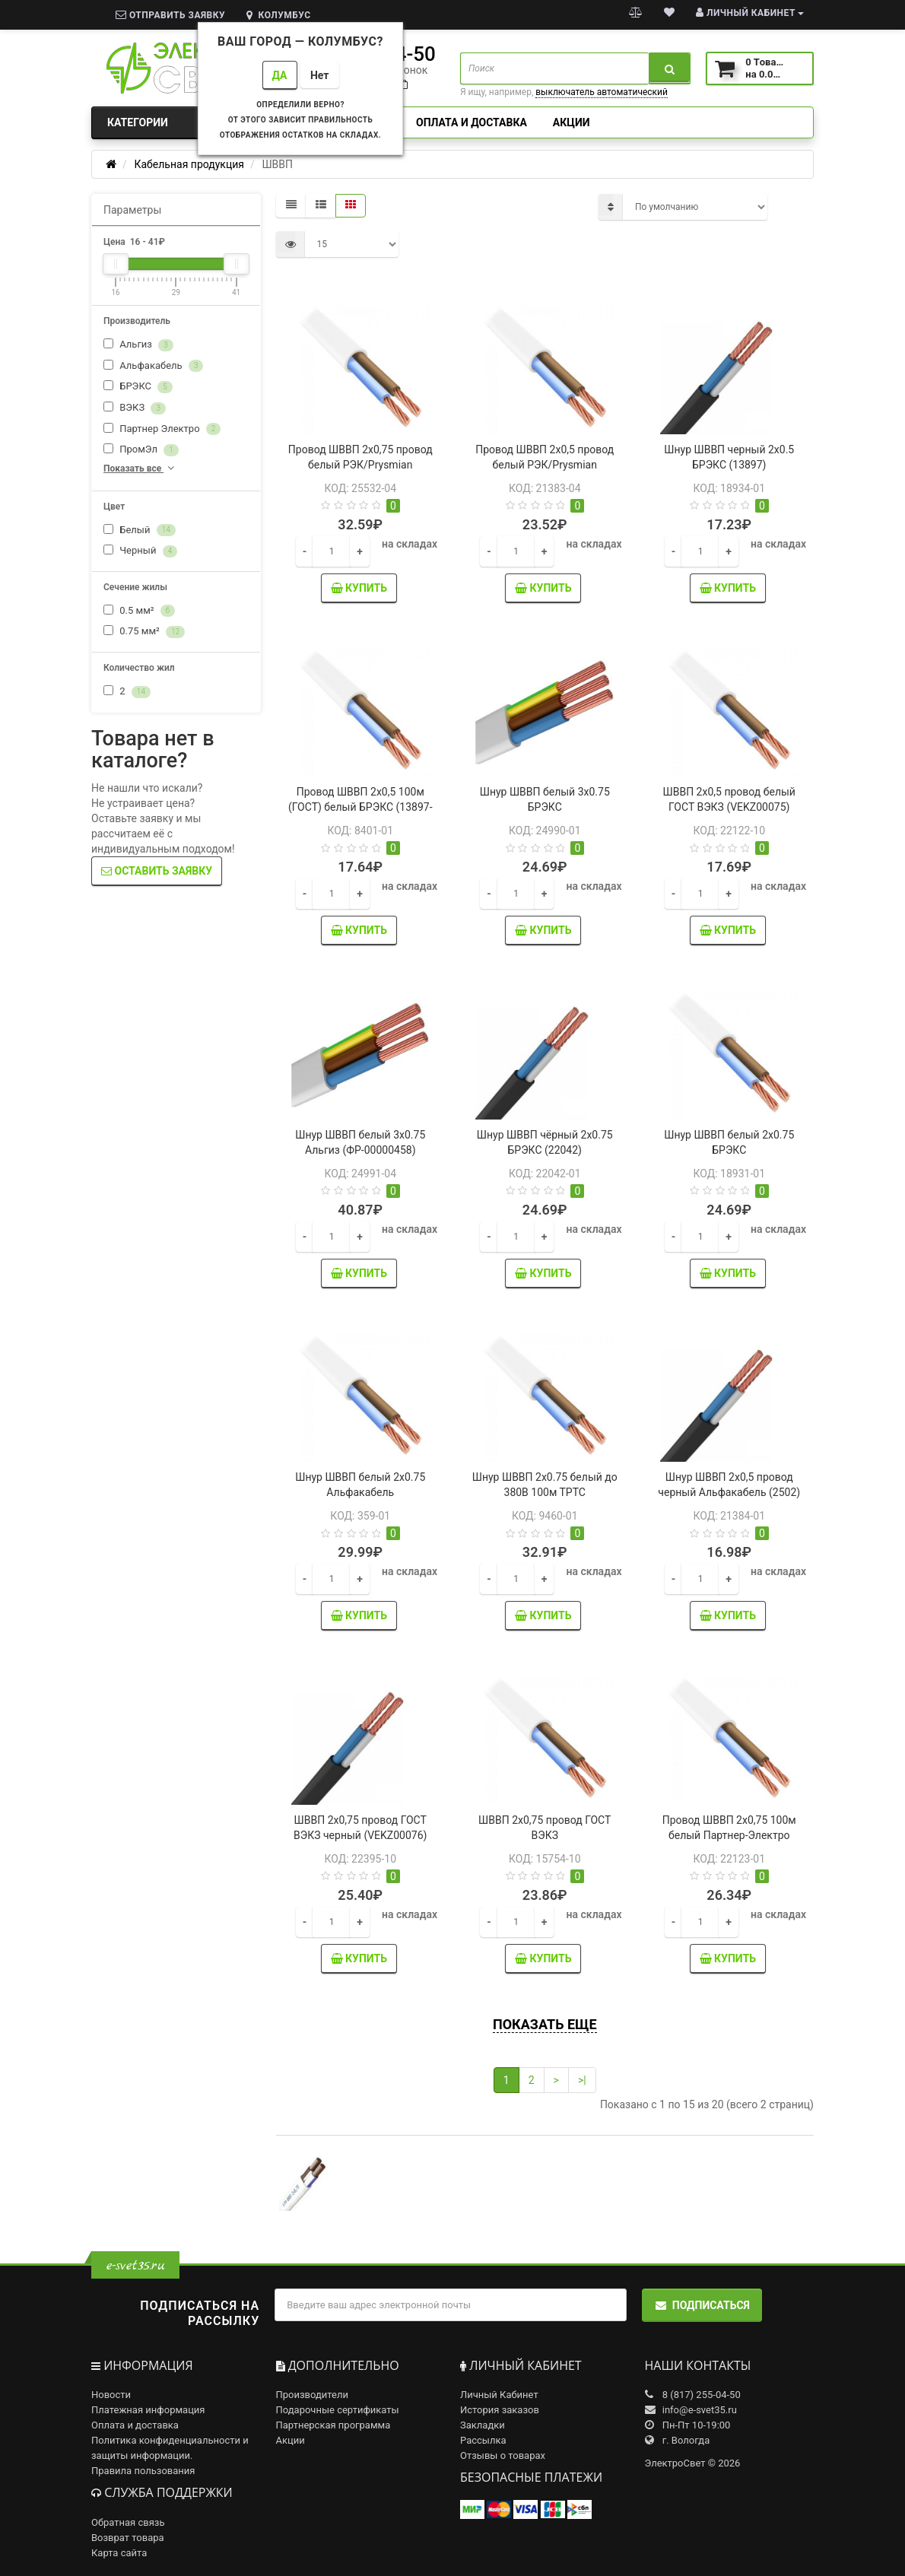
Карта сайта (119, 2553)
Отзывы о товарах (502, 2455)
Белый (139, 530)
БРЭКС (138, 386)
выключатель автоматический (601, 92)
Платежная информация (148, 2410)
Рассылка (483, 2440)
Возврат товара (127, 2537)
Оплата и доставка (471, 122)
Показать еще (545, 2024)
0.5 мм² (139, 611)
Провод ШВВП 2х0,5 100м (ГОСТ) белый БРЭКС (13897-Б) (360, 807)
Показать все (140, 468)
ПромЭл (141, 449)
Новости (111, 2394)
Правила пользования (143, 2470)
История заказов (499, 2410)
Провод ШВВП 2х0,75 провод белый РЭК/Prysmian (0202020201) (360, 464)
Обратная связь (128, 2522)
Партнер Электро (162, 429)
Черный (140, 551)
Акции (571, 122)
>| (582, 2080)
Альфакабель (153, 366)
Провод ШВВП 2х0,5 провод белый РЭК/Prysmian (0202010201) (544, 464)
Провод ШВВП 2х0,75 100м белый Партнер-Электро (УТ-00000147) (729, 1835)
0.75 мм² (144, 631)
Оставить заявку (156, 871)
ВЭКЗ (134, 408)
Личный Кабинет (499, 2394)
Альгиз (138, 344)
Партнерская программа (333, 2425)
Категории (176, 122)
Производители (312, 2394)
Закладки (482, 2425)
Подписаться (702, 2305)
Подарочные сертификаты (337, 2410)
